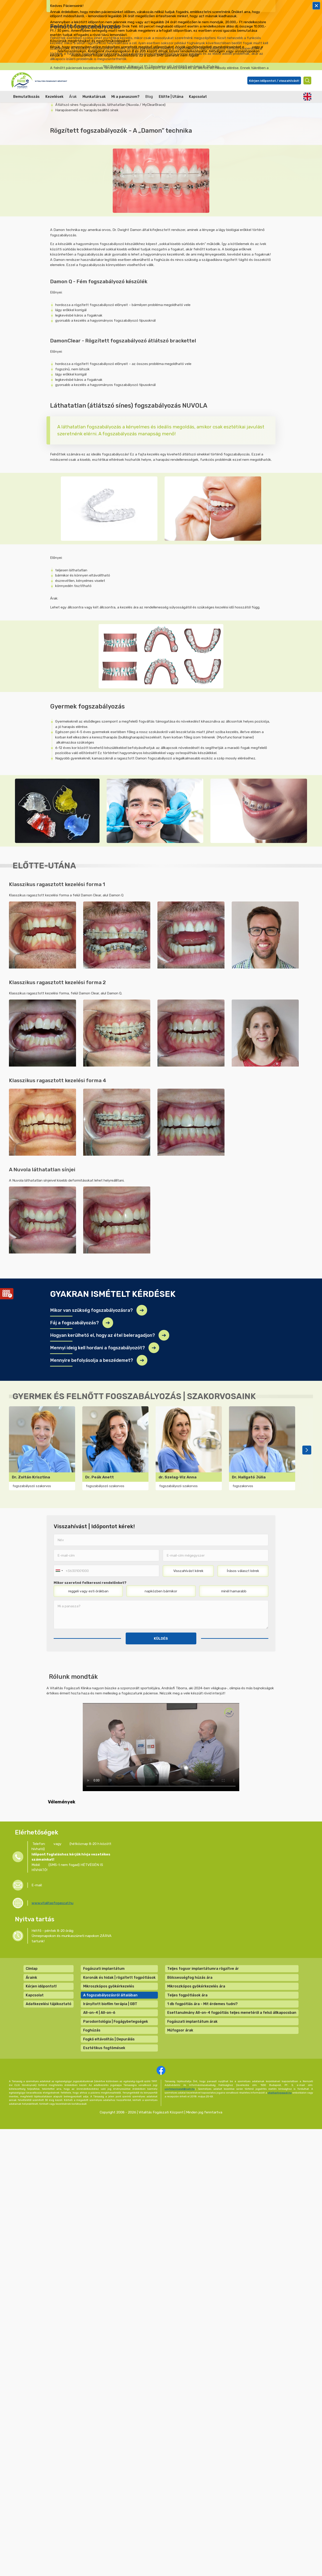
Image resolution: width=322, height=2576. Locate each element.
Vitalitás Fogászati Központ (78, 80)
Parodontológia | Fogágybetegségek (115, 2046)
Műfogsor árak (181, 2056)
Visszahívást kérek (188, 1585)
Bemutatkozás (26, 96)
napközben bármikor (161, 1605)
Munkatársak (94, 96)
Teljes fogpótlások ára (188, 2017)
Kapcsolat (198, 96)
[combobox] (59, 1584)
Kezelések (54, 96)
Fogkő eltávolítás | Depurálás (109, 2065)
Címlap (31, 1989)
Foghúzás (91, 2056)
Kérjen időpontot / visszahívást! (270, 80)
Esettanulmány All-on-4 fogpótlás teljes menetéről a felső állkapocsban (232, 2037)
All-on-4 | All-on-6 (99, 2037)
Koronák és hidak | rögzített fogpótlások (119, 1998)
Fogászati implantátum (104, 1989)
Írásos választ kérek (243, 1585)
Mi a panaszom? (125, 96)
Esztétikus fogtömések (104, 2075)
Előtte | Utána (171, 96)
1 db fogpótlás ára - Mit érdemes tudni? (203, 2027)
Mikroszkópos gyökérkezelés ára (197, 2008)
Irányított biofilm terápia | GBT (110, 2027)
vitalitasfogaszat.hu (280, 2120)
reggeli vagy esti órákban (88, 1605)
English (307, 97)
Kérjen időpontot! (40, 2008)
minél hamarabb (233, 1605)
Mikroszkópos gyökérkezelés (108, 2008)
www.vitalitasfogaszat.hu (52, 1921)
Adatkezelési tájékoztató (48, 2027)
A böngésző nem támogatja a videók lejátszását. (161, 1763)
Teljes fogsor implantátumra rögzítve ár (203, 1989)
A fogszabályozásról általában (110, 2017)
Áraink (31, 1998)
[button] (161, 184)
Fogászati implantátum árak (193, 2046)
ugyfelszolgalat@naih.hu (180, 2116)
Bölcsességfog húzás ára (190, 1998)
